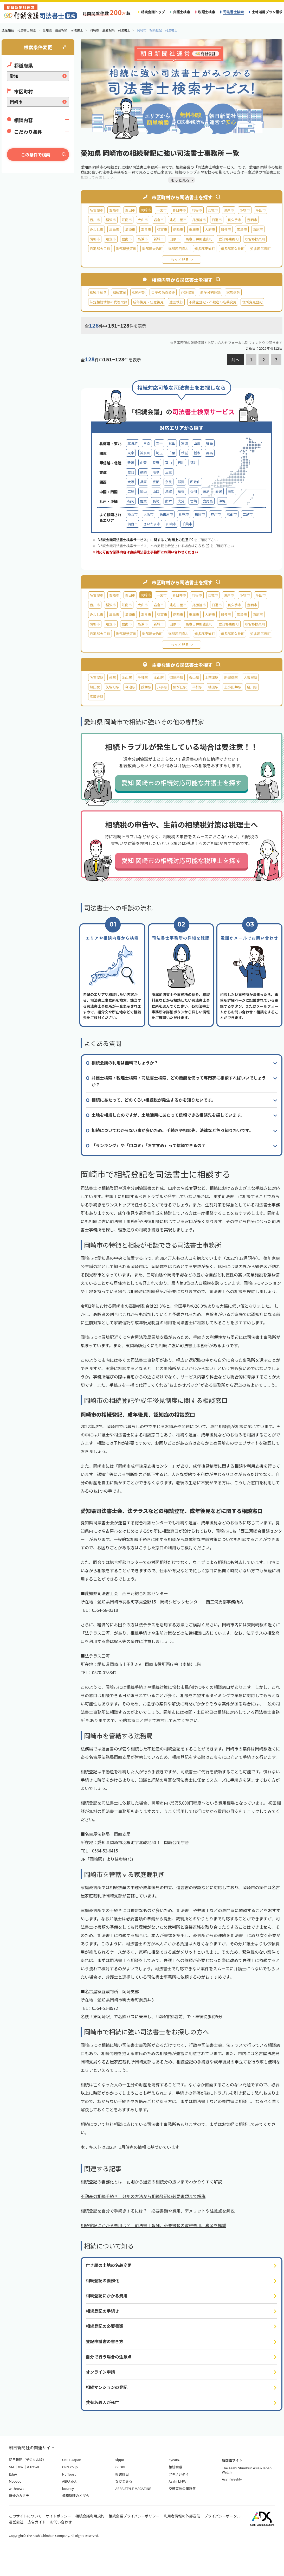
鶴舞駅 (146, 687)
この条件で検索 (35, 154)
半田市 (261, 210)
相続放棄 (119, 292)
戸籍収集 (187, 292)
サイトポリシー (58, 2516)
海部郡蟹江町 (126, 248)
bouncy (68, 2488)
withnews (16, 2488)
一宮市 (161, 210)
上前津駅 (211, 677)
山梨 (143, 462)
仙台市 (132, 523)
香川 (193, 491)
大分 (181, 500)
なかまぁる (123, 2481)
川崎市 (171, 523)
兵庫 (143, 481)
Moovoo (15, 2481)
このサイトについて (25, 2516)
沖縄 (222, 500)
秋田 (172, 443)
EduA (13, 2474)
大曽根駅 (250, 677)
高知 (231, 491)
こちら (202, 545)
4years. (174, 2459)
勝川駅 (252, 687)
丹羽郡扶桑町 (255, 238)
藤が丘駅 (179, 687)
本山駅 (158, 677)
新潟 (130, 462)
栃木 (196, 452)
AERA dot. (70, 2481)
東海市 (194, 229)
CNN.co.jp (70, 2466)
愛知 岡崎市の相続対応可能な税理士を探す (181, 860)
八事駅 (162, 687)
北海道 (132, 443)
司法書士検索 (233, 11)
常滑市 (242, 229)
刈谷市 (197, 210)
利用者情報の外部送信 (182, 2516)
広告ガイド (37, 2521)
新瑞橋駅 (231, 677)
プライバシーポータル (222, 2516)
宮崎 (193, 500)
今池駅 (130, 687)
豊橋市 (114, 210)
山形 (196, 443)
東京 (130, 452)
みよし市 (96, 229)
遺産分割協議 (210, 292)
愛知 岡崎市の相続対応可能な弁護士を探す (181, 782)
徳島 (206, 491)
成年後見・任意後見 (148, 301)
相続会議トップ (153, 11)
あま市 (146, 229)
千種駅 (143, 677)
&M (11, 2466)
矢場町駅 (112, 687)
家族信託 (233, 292)
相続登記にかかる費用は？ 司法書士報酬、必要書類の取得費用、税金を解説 (153, 2225)
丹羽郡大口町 (100, 248)
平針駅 (197, 687)
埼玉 (159, 452)
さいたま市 (151, 523)
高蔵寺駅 (96, 696)
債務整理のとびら (75, 2495)
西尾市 (258, 229)
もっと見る (180, 259)
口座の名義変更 (163, 292)
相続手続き (98, 292)
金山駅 (127, 677)
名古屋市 (96, 210)
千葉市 (187, 523)
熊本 (168, 500)
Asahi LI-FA (177, 2481)
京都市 (232, 514)
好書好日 (122, 2474)
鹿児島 (208, 500)
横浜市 (132, 514)
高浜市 (143, 238)
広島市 (248, 514)
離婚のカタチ (19, 2495)
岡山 (143, 491)
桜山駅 (194, 677)
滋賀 (181, 481)
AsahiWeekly (232, 2479)
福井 (193, 462)
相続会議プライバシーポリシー (134, 2516)
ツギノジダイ (179, 2474)
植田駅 (213, 687)
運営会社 (16, 2521)
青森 (146, 443)
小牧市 (245, 210)
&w (20, 2466)
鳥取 (168, 491)
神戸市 (216, 514)
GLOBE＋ (122, 2466)
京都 (155, 481)
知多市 (226, 229)
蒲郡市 (95, 238)
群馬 (209, 452)
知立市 (111, 238)
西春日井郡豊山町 (199, 238)
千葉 (172, 452)
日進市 (217, 219)
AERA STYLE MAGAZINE (133, 2488)
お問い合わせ (61, 2521)
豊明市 (252, 219)
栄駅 (112, 677)
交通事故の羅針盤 (182, 2488)
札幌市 (184, 514)
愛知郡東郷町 (228, 238)
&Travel (33, 2466)
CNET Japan (71, 2459)
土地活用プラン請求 (267, 11)
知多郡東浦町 (205, 248)
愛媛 (218, 491)
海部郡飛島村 (178, 248)
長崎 (155, 500)
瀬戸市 (229, 210)
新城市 (158, 238)
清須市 (130, 229)
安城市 (213, 210)
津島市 (114, 229)
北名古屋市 (178, 219)
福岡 (130, 500)
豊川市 (95, 219)
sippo (119, 2459)
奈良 (168, 481)
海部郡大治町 (152, 248)
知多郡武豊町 (260, 248)
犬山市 (143, 219)
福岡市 (200, 514)
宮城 (184, 443)
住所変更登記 (252, 301)
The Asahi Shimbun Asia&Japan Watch (247, 2470)
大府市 (210, 229)
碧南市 (127, 238)
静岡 (143, 472)
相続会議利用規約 (90, 2516)
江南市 (127, 219)
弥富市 (162, 229)
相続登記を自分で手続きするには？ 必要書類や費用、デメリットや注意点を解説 (158, 2211)
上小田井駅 (232, 687)
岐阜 (155, 472)
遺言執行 (176, 301)
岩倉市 (158, 219)
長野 (155, 462)
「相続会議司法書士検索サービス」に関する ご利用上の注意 (144, 539)
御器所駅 (176, 677)
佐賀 (143, 500)
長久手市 (234, 219)
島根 (181, 491)
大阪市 (148, 514)
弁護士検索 (181, 11)
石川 (181, 462)
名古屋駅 (96, 677)
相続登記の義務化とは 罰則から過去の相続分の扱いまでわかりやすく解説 (151, 2181)
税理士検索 (206, 11)
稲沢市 (111, 219)
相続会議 (175, 2466)
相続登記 (138, 292)
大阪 (130, 481)
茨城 (184, 452)
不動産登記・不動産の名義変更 (213, 301)
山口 (155, 491)
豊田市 (130, 210)
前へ (235, 360)
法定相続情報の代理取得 (108, 301)
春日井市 (179, 210)
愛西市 (178, 229)
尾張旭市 (199, 219)
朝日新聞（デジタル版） (27, 2459)
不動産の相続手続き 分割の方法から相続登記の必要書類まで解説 (143, 2196)
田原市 (175, 238)
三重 (168, 472)
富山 (168, 462)
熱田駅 (95, 687)
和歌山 (195, 481)
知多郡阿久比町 (232, 248)
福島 (209, 443)
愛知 (130, 472)
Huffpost (69, 2474)
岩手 (159, 443)
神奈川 (145, 452)
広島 (130, 491)
